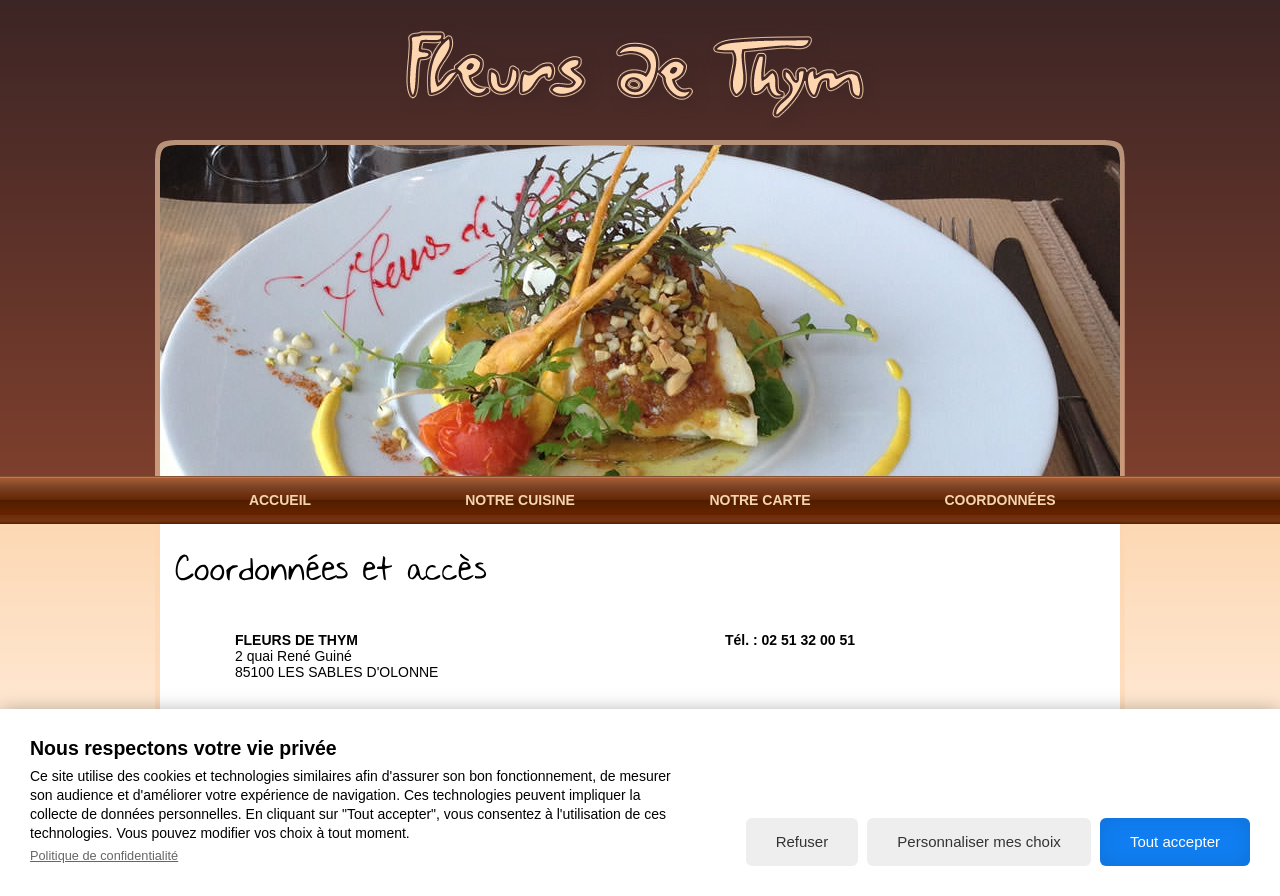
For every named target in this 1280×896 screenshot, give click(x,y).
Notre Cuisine (520, 500)
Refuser (802, 841)
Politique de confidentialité (104, 855)
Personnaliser (978, 841)
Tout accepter (1175, 841)
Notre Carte (759, 500)
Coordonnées (999, 500)
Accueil (280, 500)
